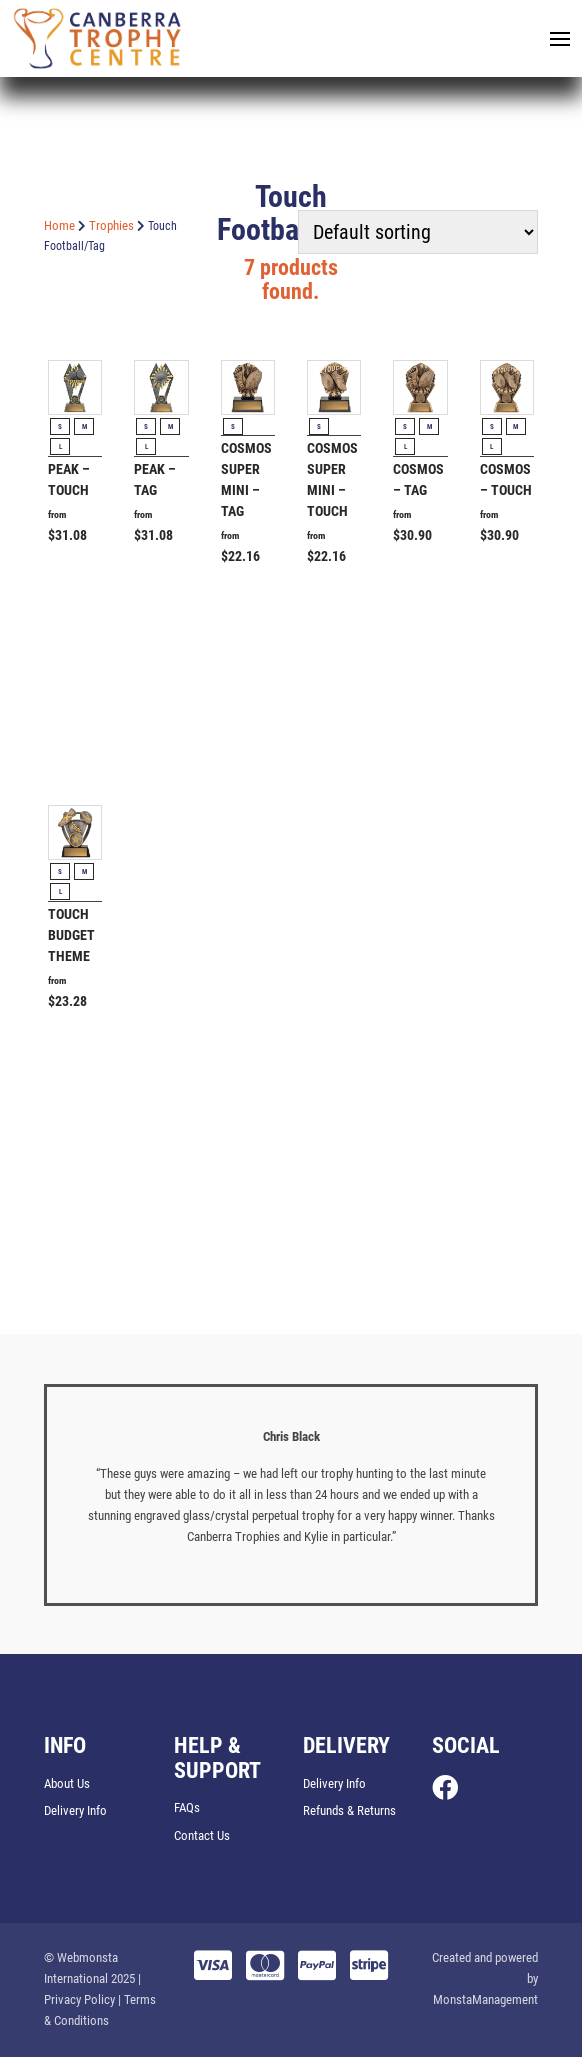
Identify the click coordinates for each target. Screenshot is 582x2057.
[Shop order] (418, 232)
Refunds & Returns (349, 1810)
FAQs (187, 1807)
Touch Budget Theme (71, 935)
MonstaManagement (485, 1999)
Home (59, 225)
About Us (67, 1783)
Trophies (111, 225)
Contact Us (202, 1835)
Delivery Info (75, 1810)
